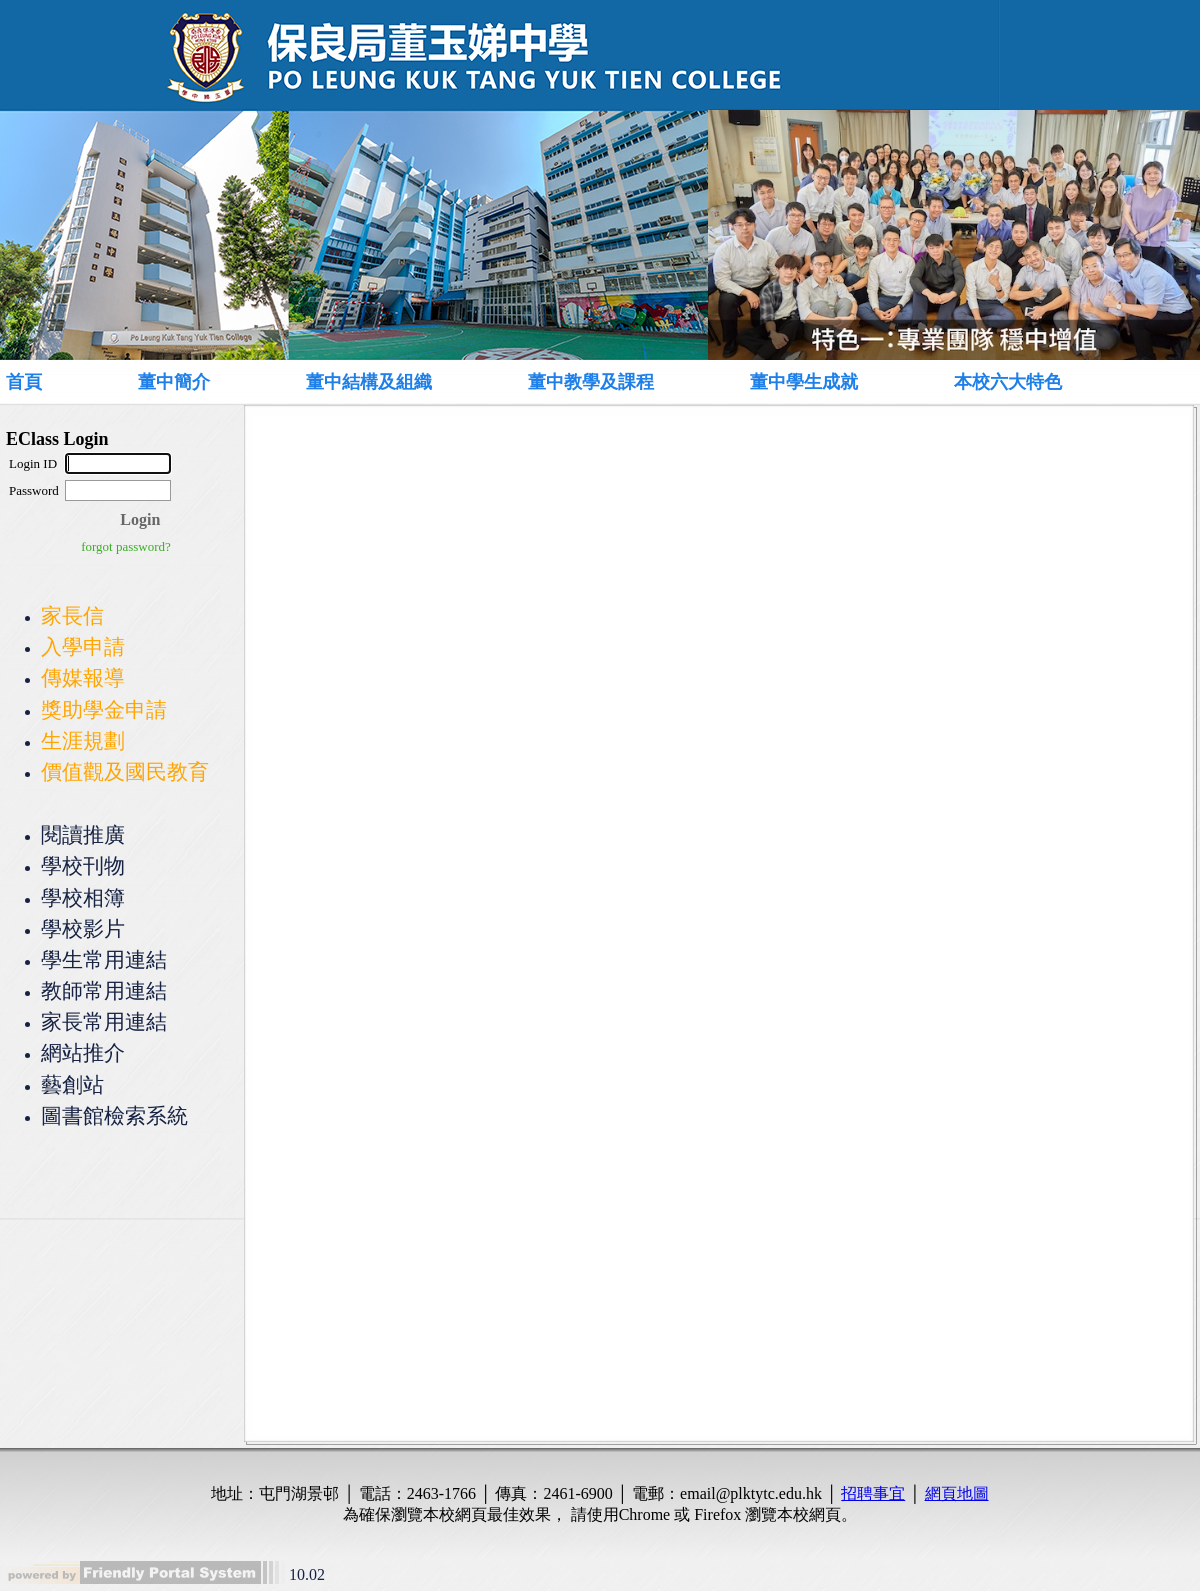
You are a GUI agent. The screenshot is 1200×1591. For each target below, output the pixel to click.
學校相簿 (83, 897)
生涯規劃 (83, 740)
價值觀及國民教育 (125, 771)
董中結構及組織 (369, 382)
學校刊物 (83, 865)
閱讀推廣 (83, 834)
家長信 (72, 615)
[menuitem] (46, 382)
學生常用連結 (104, 959)
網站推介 (83, 1052)
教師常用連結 (104, 990)
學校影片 (83, 928)
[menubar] (576, 381)
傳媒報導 (83, 677)
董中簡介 (174, 382)
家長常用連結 (104, 1021)
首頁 (24, 382)
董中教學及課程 (591, 382)
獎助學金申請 (104, 709)
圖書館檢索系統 (114, 1115)
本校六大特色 (1008, 382)
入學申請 (83, 646)
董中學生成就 (804, 382)
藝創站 (72, 1084)
